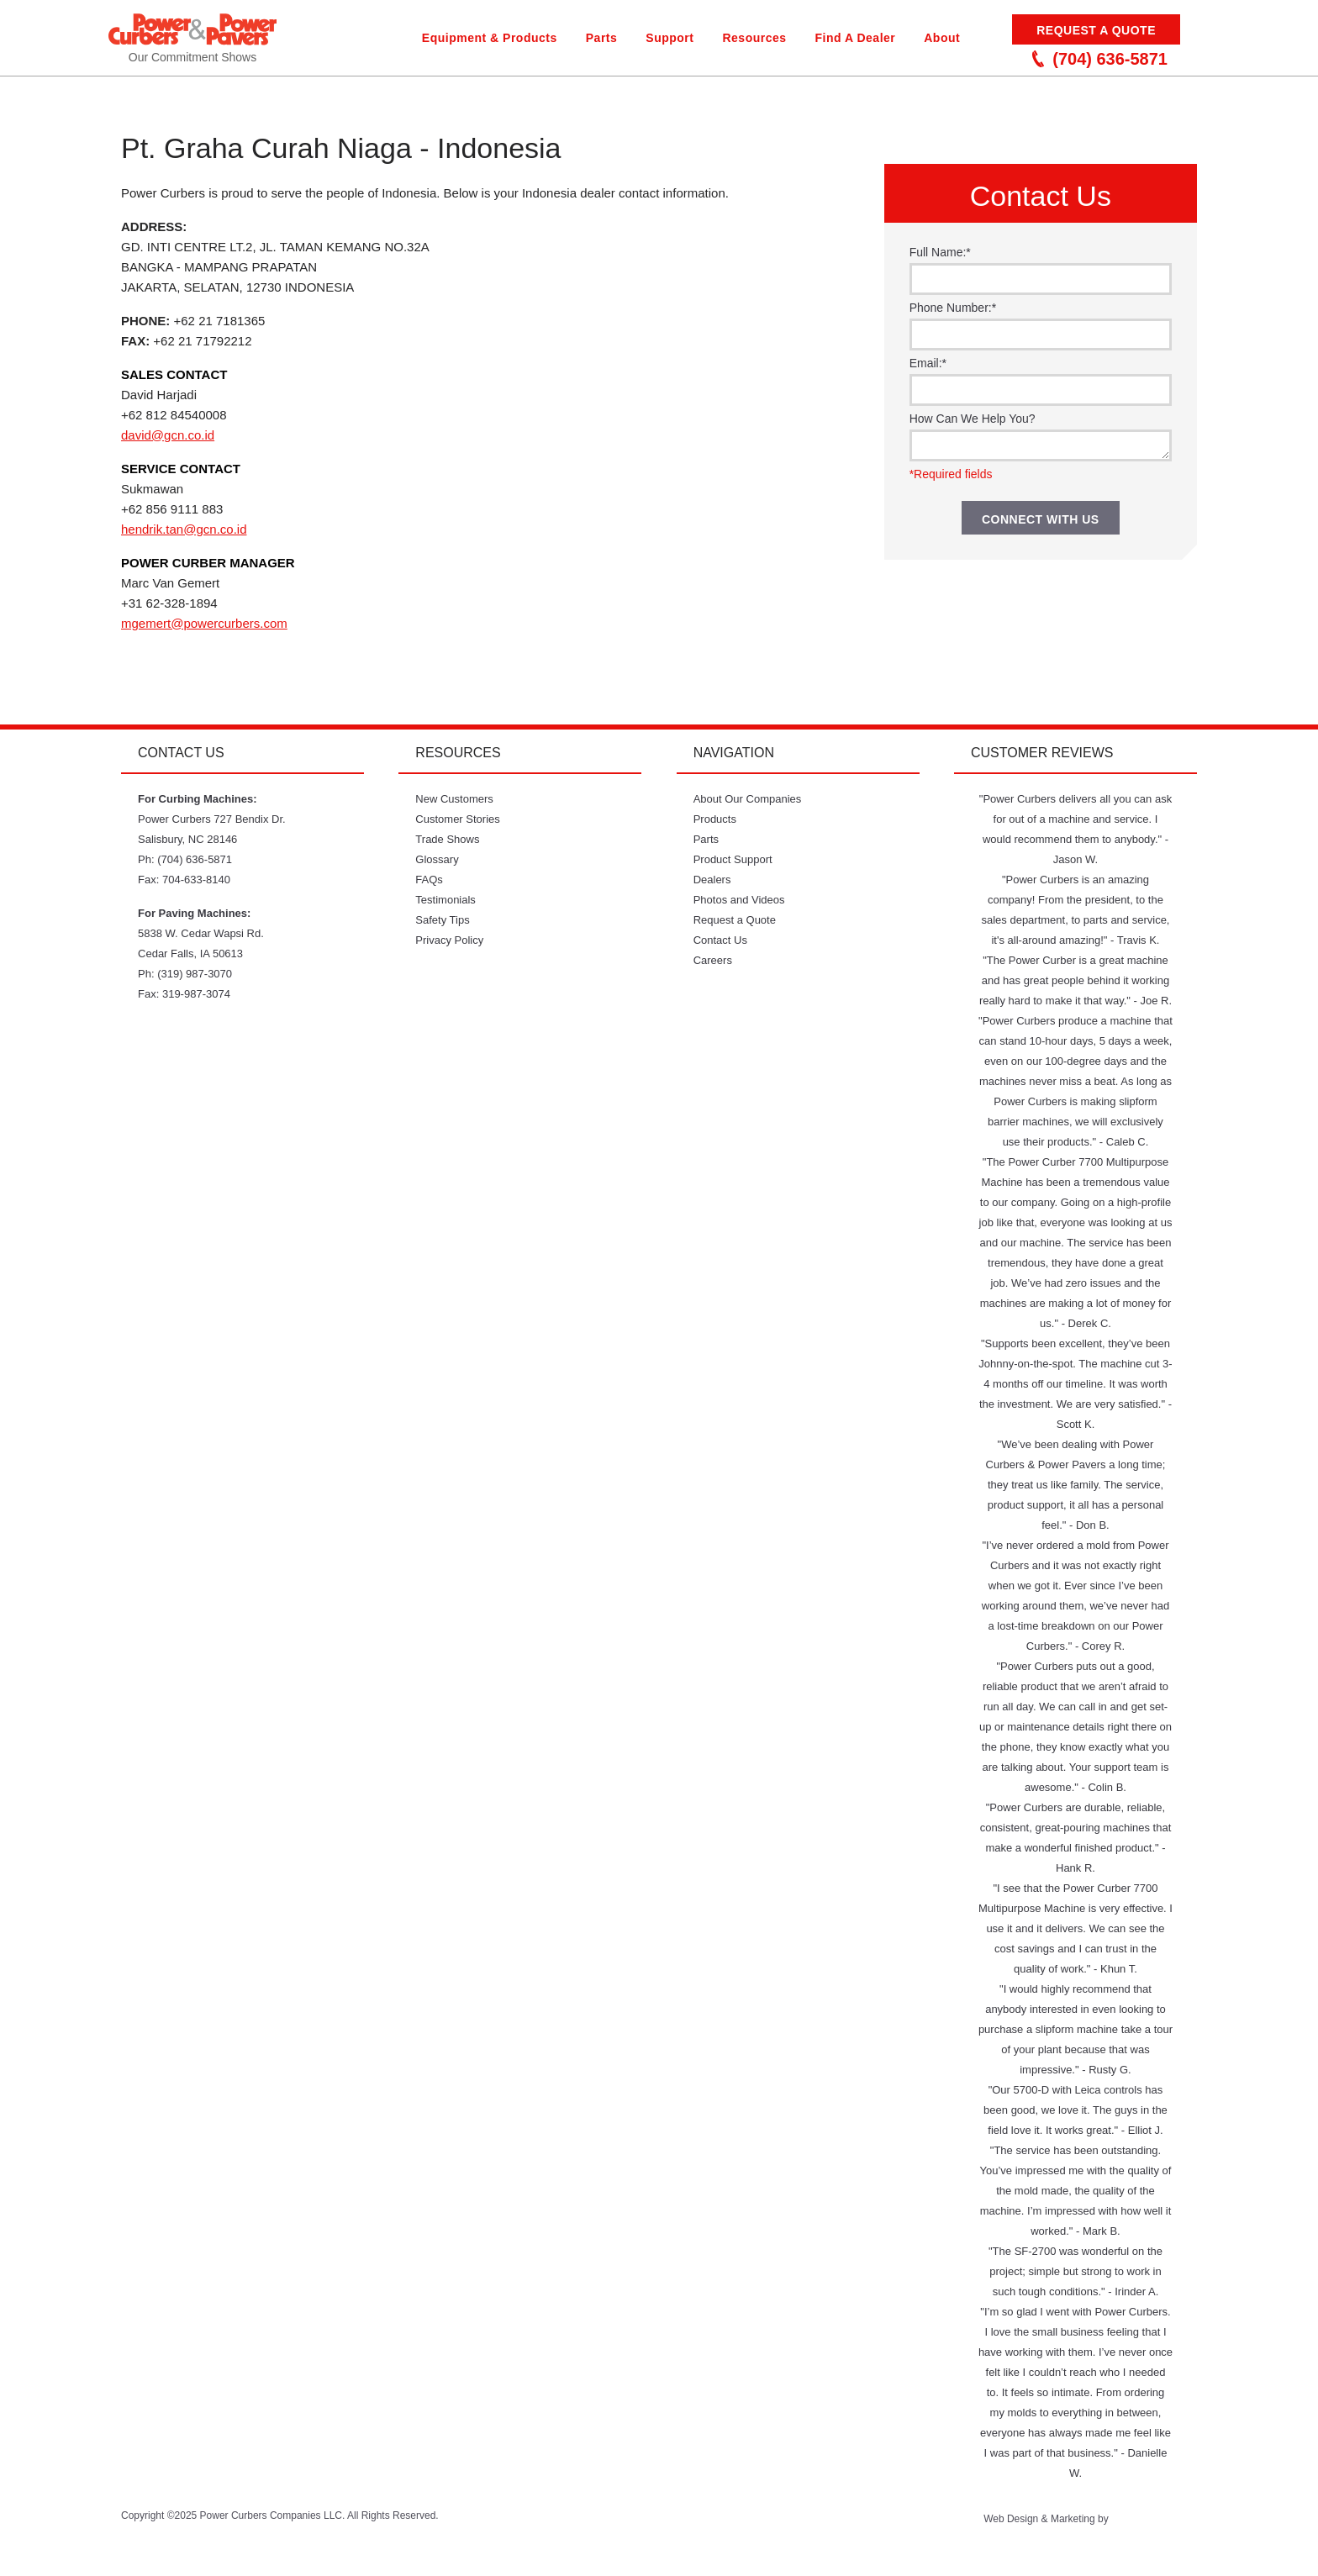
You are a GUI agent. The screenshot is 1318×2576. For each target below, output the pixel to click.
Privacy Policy (449, 940)
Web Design (1010, 2519)
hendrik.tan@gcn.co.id (183, 529)
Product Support (732, 859)
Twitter (578, 2526)
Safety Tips (442, 920)
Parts (602, 38)
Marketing (1073, 2519)
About (942, 38)
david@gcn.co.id (167, 435)
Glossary (436, 859)
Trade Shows (447, 839)
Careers (712, 960)
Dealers (712, 879)
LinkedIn (751, 2526)
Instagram (707, 2526)
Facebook (664, 2526)
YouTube (621, 2526)
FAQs (429, 879)
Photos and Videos (739, 899)
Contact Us (720, 940)
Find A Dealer (855, 38)
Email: (927, 363)
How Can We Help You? (972, 418)
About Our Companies (747, 799)
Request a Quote (1096, 30)
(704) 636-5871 (1100, 58)
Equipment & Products (489, 38)
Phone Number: (953, 307)
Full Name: (940, 252)
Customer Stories (457, 819)
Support (669, 38)
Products (714, 819)
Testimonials (445, 899)
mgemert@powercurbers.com (204, 623)
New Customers (454, 799)
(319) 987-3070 (194, 973)
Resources (754, 38)
